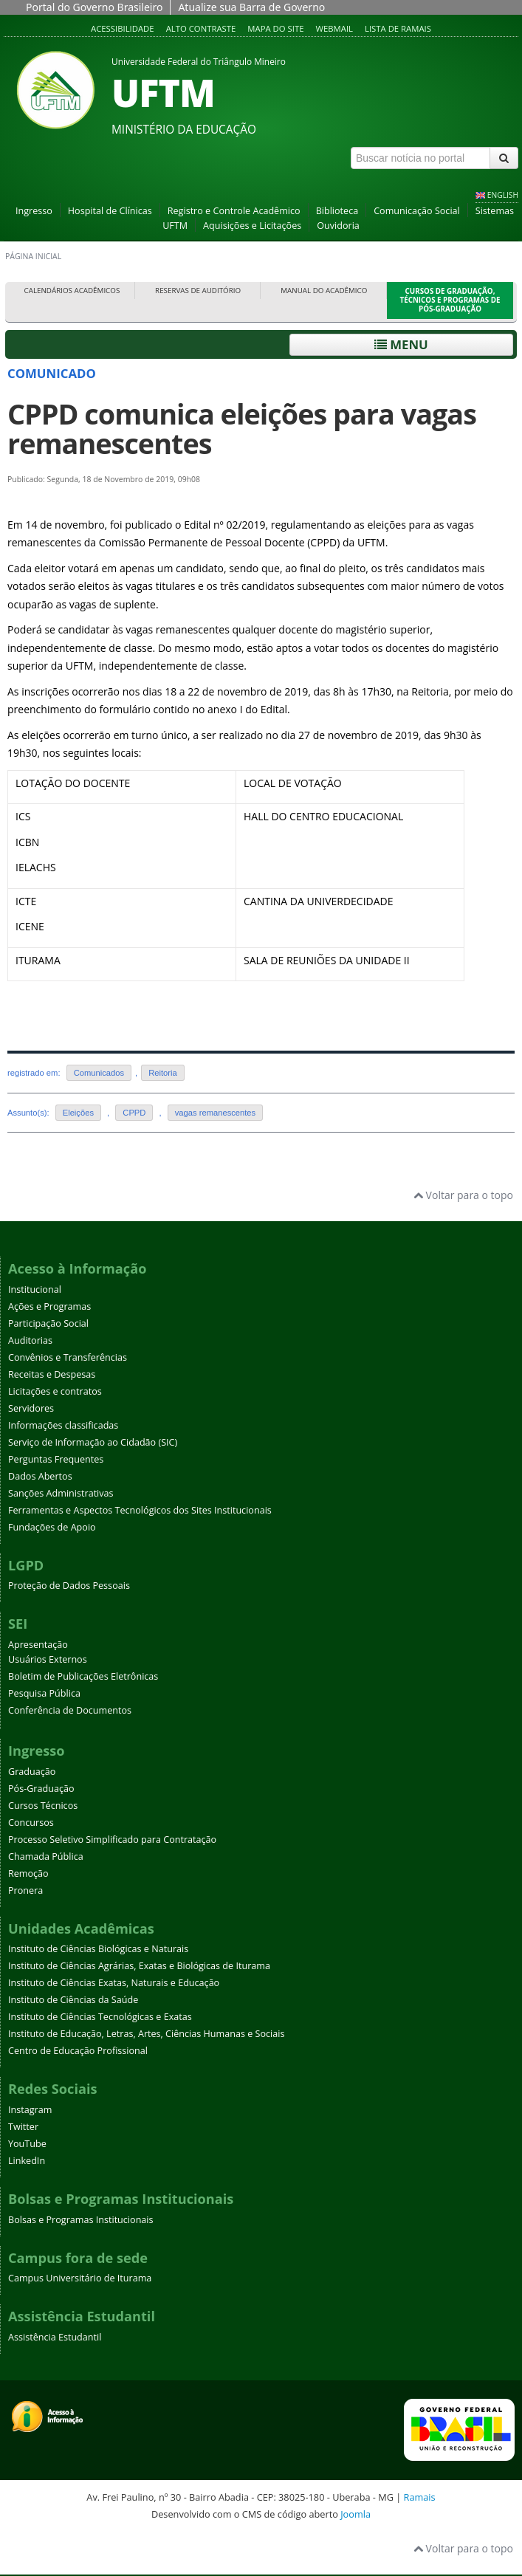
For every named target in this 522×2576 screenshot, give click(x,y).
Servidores (31, 1408)
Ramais (420, 2497)
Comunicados (99, 1072)
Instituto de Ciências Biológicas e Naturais (98, 1949)
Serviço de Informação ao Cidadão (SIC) (92, 1442)
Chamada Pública (45, 1856)
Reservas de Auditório (198, 290)
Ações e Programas (49, 1306)
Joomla (355, 2514)
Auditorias (30, 1340)
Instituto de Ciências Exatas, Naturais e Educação (113, 1982)
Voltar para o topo (463, 1195)
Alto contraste (201, 28)
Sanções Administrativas (61, 1493)
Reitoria (162, 1072)
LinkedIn (26, 2160)
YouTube (27, 2143)
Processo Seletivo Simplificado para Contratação (112, 1839)
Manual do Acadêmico (324, 290)
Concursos (31, 1822)
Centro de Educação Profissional (78, 2050)
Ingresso (34, 211)
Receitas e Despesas (51, 1374)
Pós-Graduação (41, 1788)
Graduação (31, 1771)
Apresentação (38, 1644)
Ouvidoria (338, 225)
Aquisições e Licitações (252, 225)
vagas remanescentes (215, 1112)
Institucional (34, 1289)
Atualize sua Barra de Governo (251, 7)
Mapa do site (275, 28)
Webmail (334, 28)
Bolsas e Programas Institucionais (81, 2219)
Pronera (25, 1890)
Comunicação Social (417, 211)
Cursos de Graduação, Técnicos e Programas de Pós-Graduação (450, 300)
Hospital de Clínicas (110, 211)
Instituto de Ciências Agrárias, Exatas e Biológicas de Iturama (139, 1966)
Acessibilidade (122, 28)
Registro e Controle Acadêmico (234, 211)
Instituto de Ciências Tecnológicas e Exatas (100, 2016)
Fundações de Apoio (52, 1527)
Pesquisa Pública (44, 1693)
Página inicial (33, 256)
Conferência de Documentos (69, 1710)
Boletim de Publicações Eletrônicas (83, 1676)
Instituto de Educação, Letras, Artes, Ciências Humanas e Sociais (146, 2033)
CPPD (134, 1112)
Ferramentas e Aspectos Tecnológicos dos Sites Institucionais (140, 1510)
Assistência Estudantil (54, 2337)
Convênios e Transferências (67, 1357)
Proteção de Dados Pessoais (69, 1585)
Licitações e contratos (55, 1391)
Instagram (30, 2109)
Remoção (28, 1873)
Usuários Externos (47, 1659)
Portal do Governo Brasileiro (94, 7)
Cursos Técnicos (43, 1805)
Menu (401, 344)
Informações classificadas (63, 1425)
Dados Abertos (40, 1476)
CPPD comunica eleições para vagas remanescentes (241, 428)
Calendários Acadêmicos (72, 290)
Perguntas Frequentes (55, 1459)
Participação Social (48, 1323)
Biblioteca (337, 211)
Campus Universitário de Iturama (79, 2278)
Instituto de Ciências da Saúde (73, 1999)
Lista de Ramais (398, 28)
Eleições (78, 1112)
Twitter (23, 2126)
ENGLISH (502, 195)
